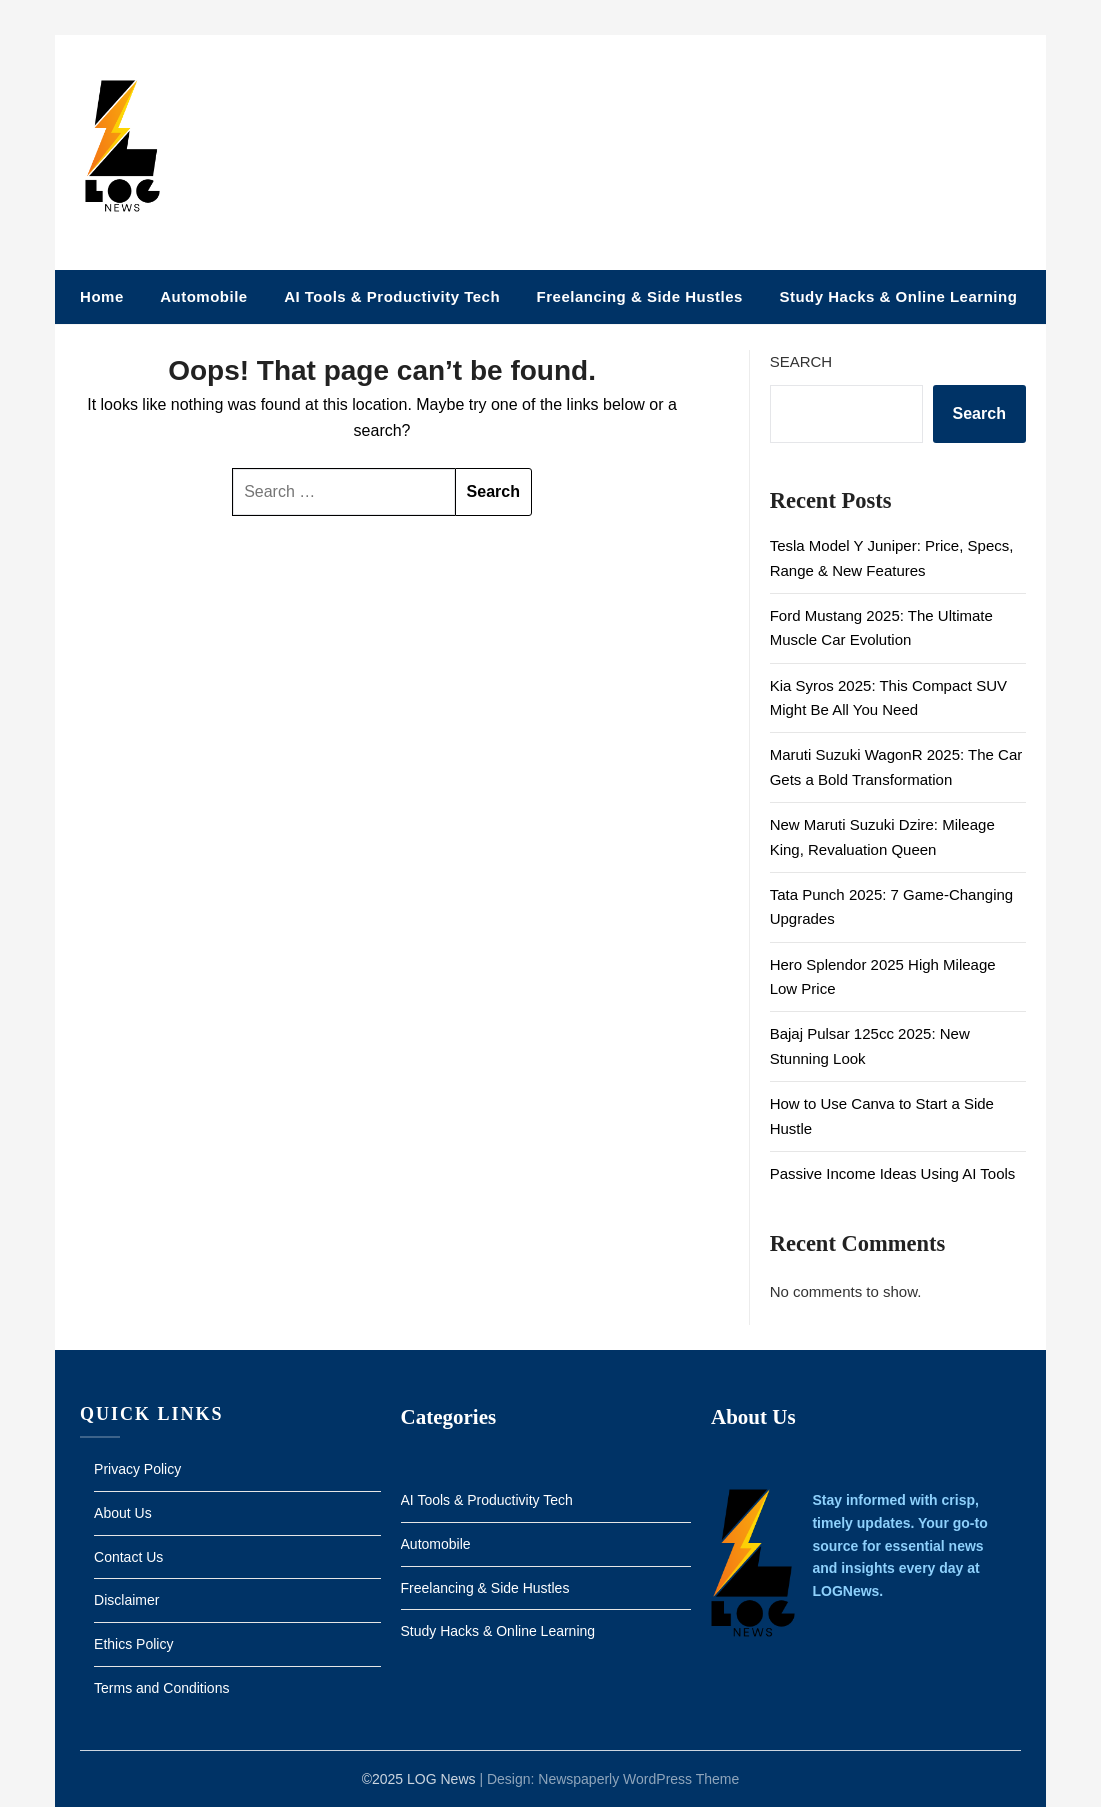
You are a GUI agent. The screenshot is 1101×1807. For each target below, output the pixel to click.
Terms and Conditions (161, 1688)
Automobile (204, 296)
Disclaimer (126, 1600)
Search (801, 361)
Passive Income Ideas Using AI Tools (893, 1173)
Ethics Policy (133, 1644)
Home (102, 296)
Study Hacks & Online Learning (898, 296)
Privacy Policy (137, 1469)
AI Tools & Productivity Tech (392, 296)
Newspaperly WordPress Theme (638, 1779)
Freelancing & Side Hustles (640, 296)
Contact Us (128, 1557)
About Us (123, 1513)
